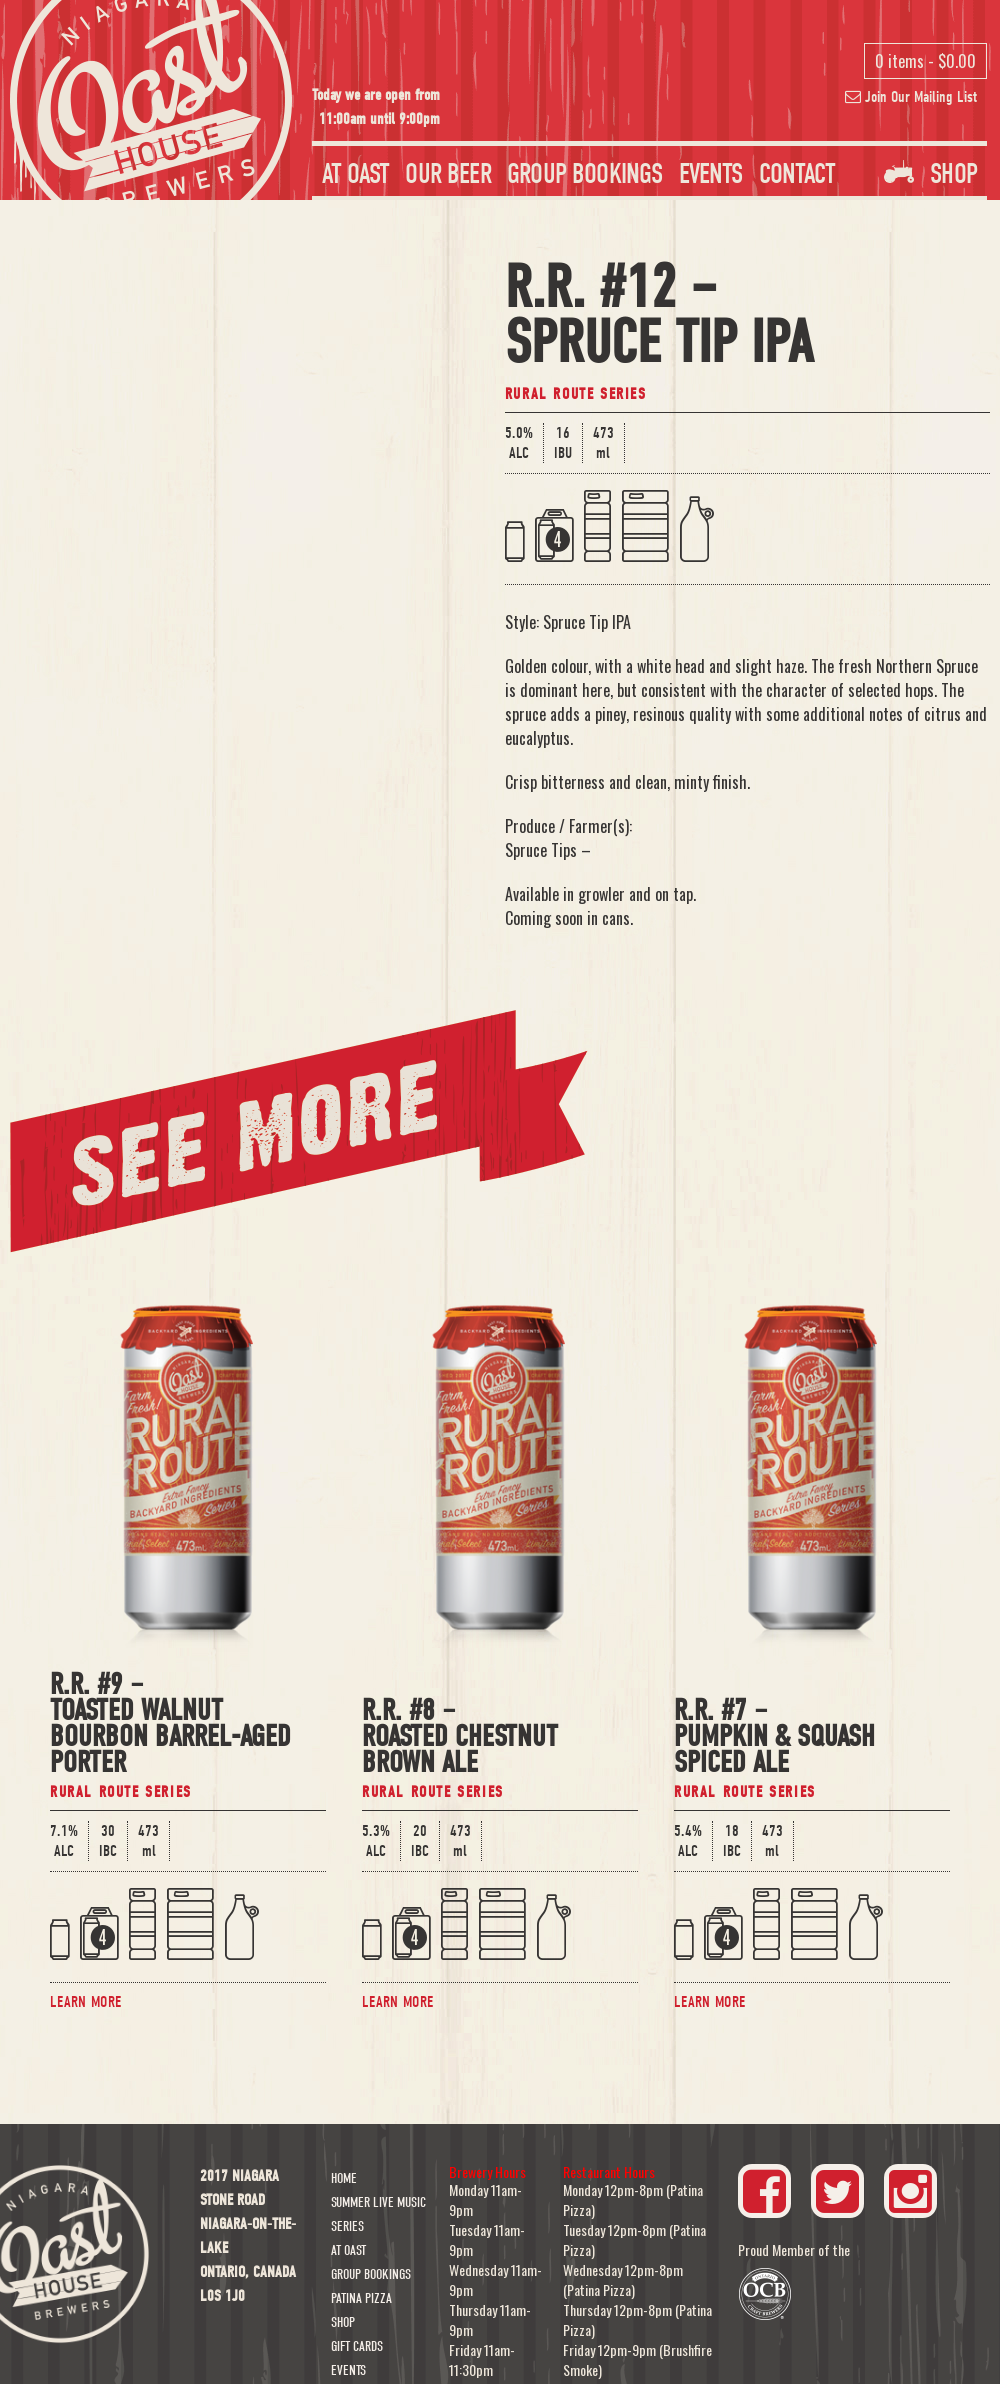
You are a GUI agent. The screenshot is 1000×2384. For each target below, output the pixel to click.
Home (344, 2178)
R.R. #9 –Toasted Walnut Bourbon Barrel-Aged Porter (170, 1726)
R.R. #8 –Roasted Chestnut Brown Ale (460, 1739)
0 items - (925, 61)
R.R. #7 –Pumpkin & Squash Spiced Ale (774, 1739)
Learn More (85, 2002)
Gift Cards (357, 2346)
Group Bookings (584, 174)
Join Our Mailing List (911, 97)
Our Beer (447, 174)
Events (711, 174)
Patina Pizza (361, 2298)
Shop (930, 174)
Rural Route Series (576, 394)
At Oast (355, 174)
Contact (797, 174)
